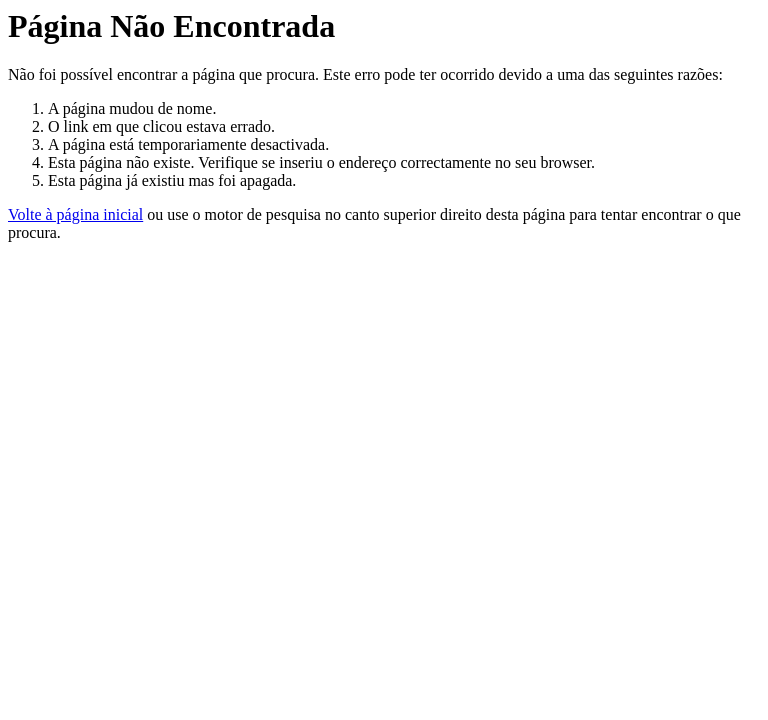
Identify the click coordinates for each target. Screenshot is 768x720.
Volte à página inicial (75, 214)
